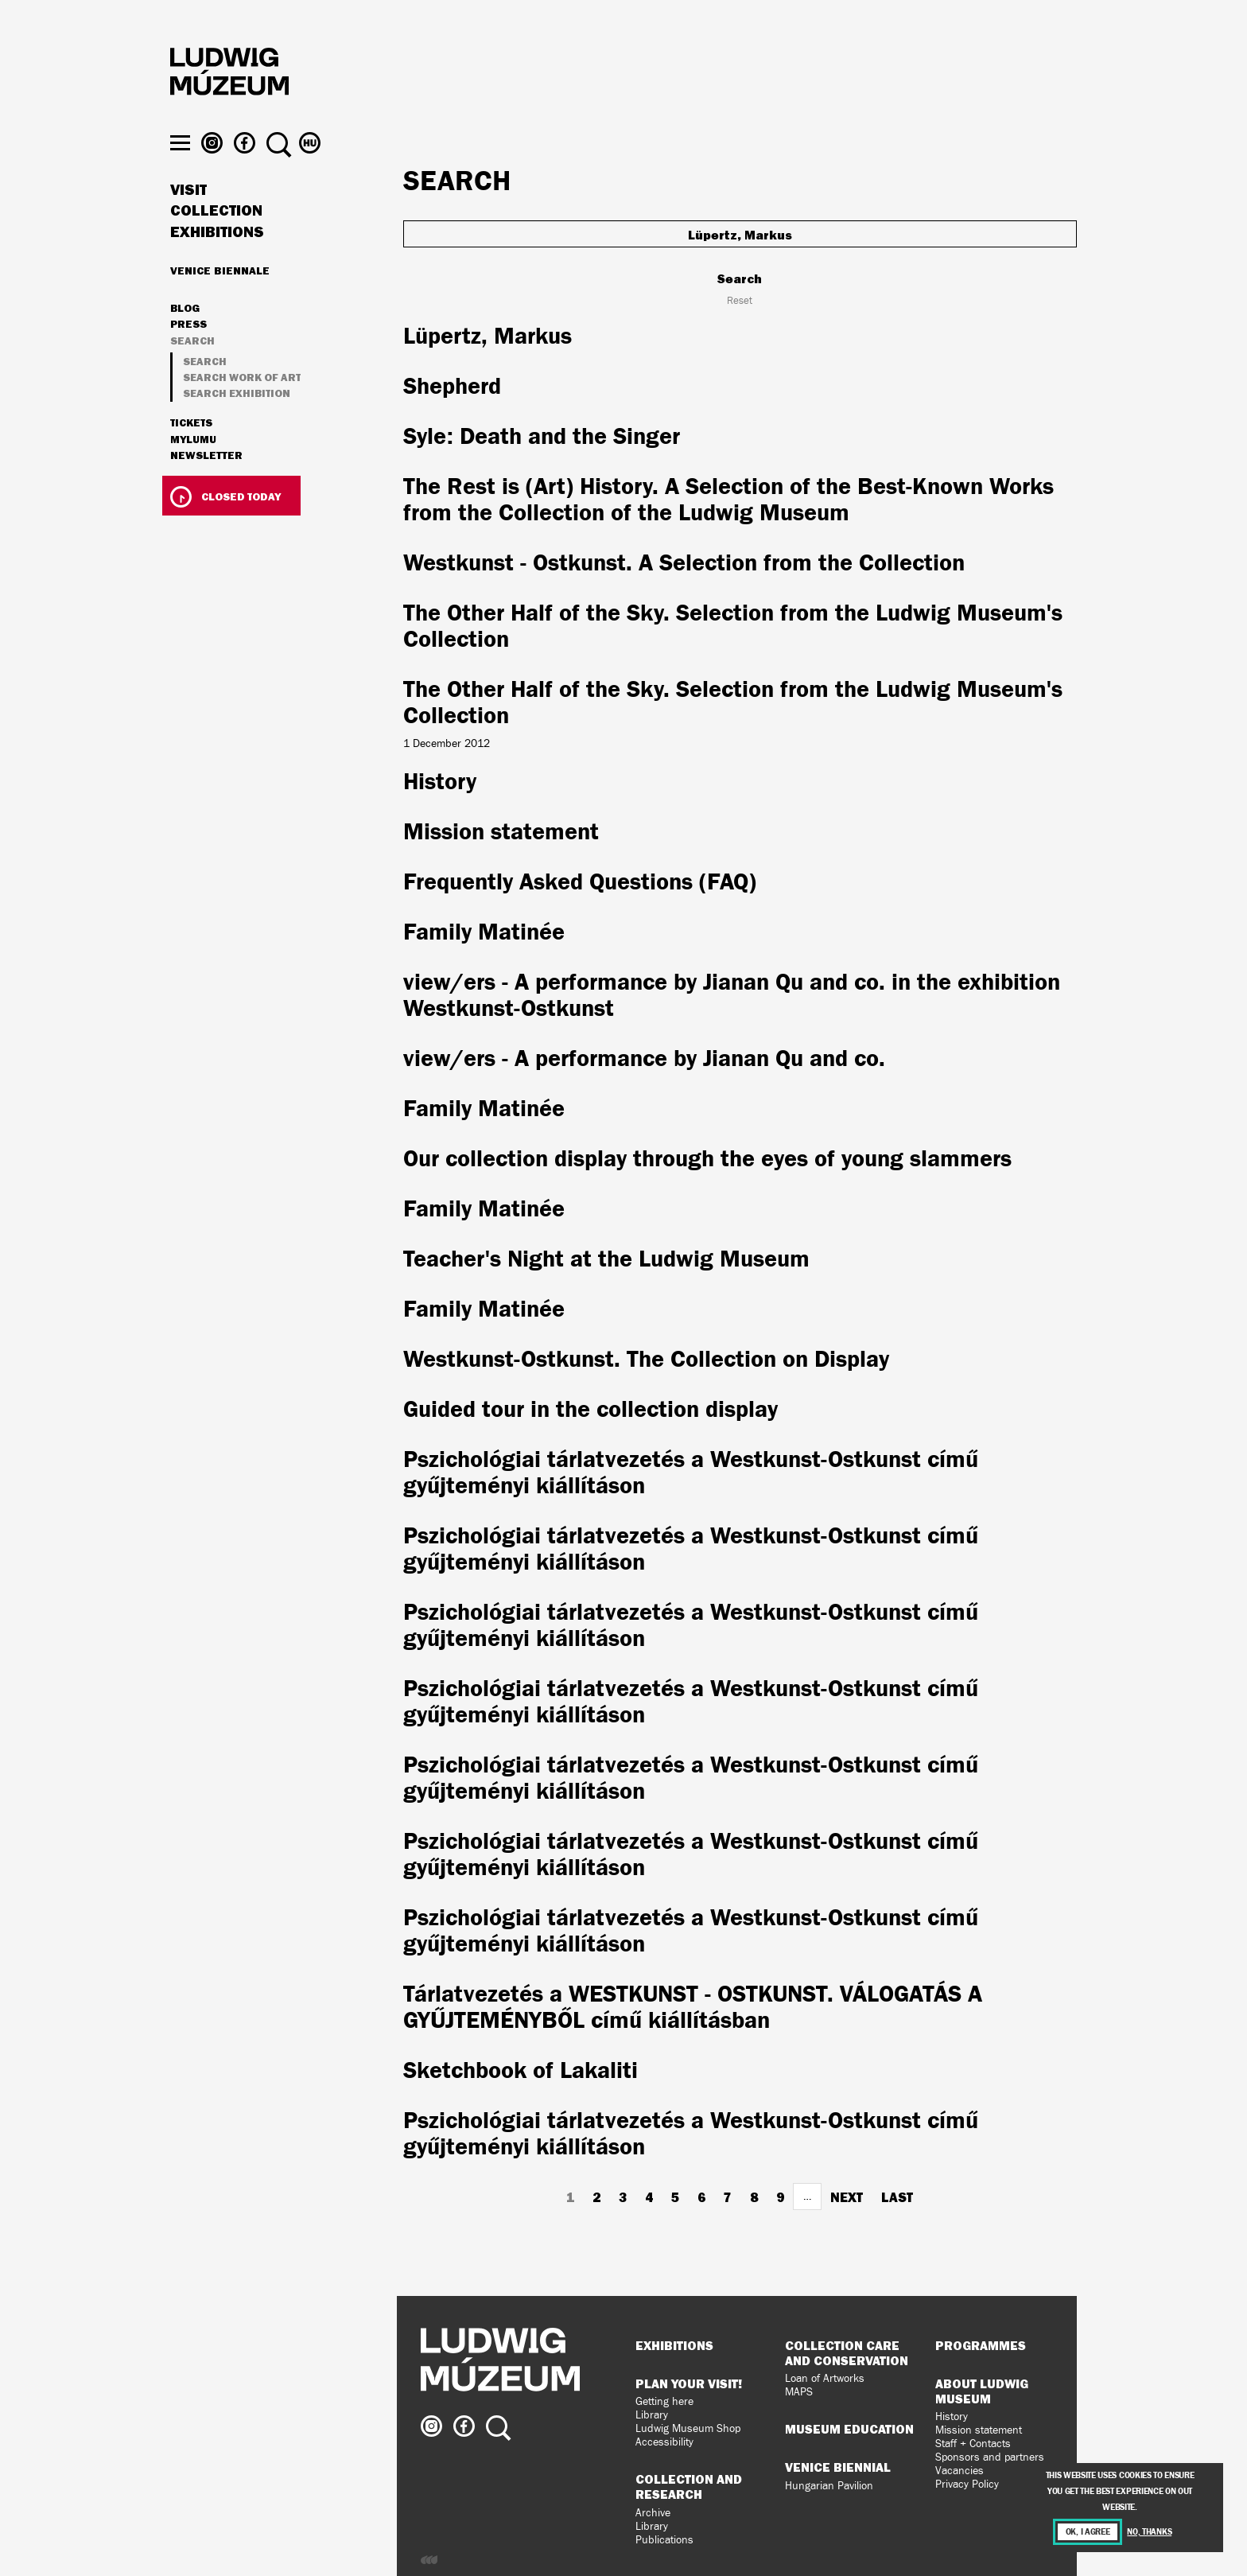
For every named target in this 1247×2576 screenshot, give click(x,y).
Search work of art (242, 406)
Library (651, 2415)
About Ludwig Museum (981, 2391)
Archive (652, 2513)
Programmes (980, 2345)
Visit (188, 219)
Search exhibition (236, 423)
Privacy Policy (967, 2484)
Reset (739, 301)
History (951, 2416)
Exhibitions (217, 261)
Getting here (664, 2401)
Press (188, 354)
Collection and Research (688, 2486)
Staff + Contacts (973, 2443)
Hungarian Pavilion (829, 2485)
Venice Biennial (838, 2467)
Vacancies (959, 2470)
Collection (216, 240)
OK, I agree (1088, 2532)
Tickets (191, 452)
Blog (185, 337)
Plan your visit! (688, 2383)
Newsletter (206, 484)
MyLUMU (193, 468)
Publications (664, 2540)
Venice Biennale (220, 299)
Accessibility (664, 2442)
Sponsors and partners (989, 2457)
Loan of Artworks (824, 2378)
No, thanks (1149, 2532)
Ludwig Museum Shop (687, 2428)
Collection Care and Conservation (846, 2352)
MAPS (799, 2392)
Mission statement (978, 2430)
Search (192, 370)
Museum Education (849, 2429)
